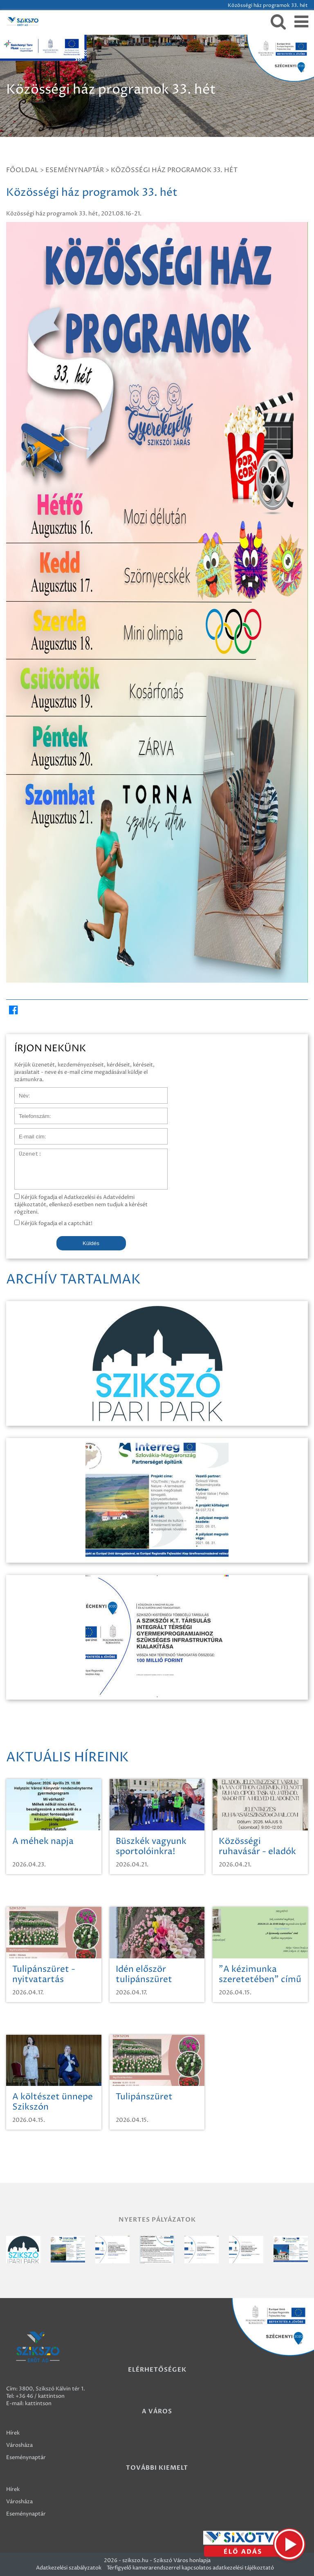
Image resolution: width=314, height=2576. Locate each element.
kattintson (38, 2403)
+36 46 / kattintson (40, 2396)
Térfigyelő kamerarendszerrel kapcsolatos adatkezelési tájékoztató (190, 2568)
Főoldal (22, 170)
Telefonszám (30, 1112)
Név (20, 1091)
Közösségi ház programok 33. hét (174, 170)
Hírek (13, 2433)
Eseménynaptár (74, 170)
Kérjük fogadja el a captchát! (53, 1223)
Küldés (91, 1243)
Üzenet (24, 1152)
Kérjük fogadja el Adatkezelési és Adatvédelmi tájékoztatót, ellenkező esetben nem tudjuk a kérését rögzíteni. (81, 1205)
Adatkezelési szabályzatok (68, 2568)
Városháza (19, 2445)
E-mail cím (28, 1132)
